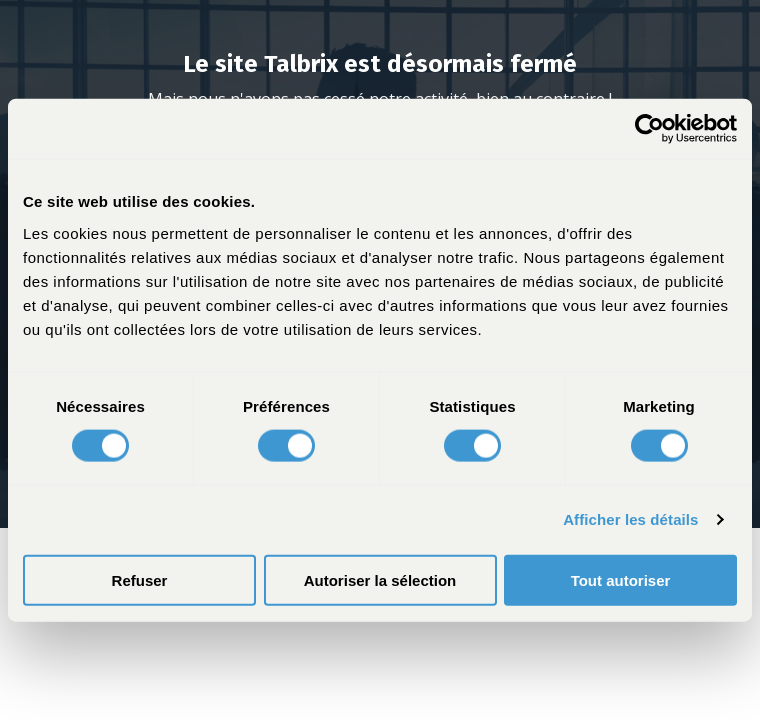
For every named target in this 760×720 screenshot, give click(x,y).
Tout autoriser (621, 579)
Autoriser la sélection (380, 579)
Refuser (140, 579)
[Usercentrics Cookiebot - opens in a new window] (649, 129)
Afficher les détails (630, 519)
